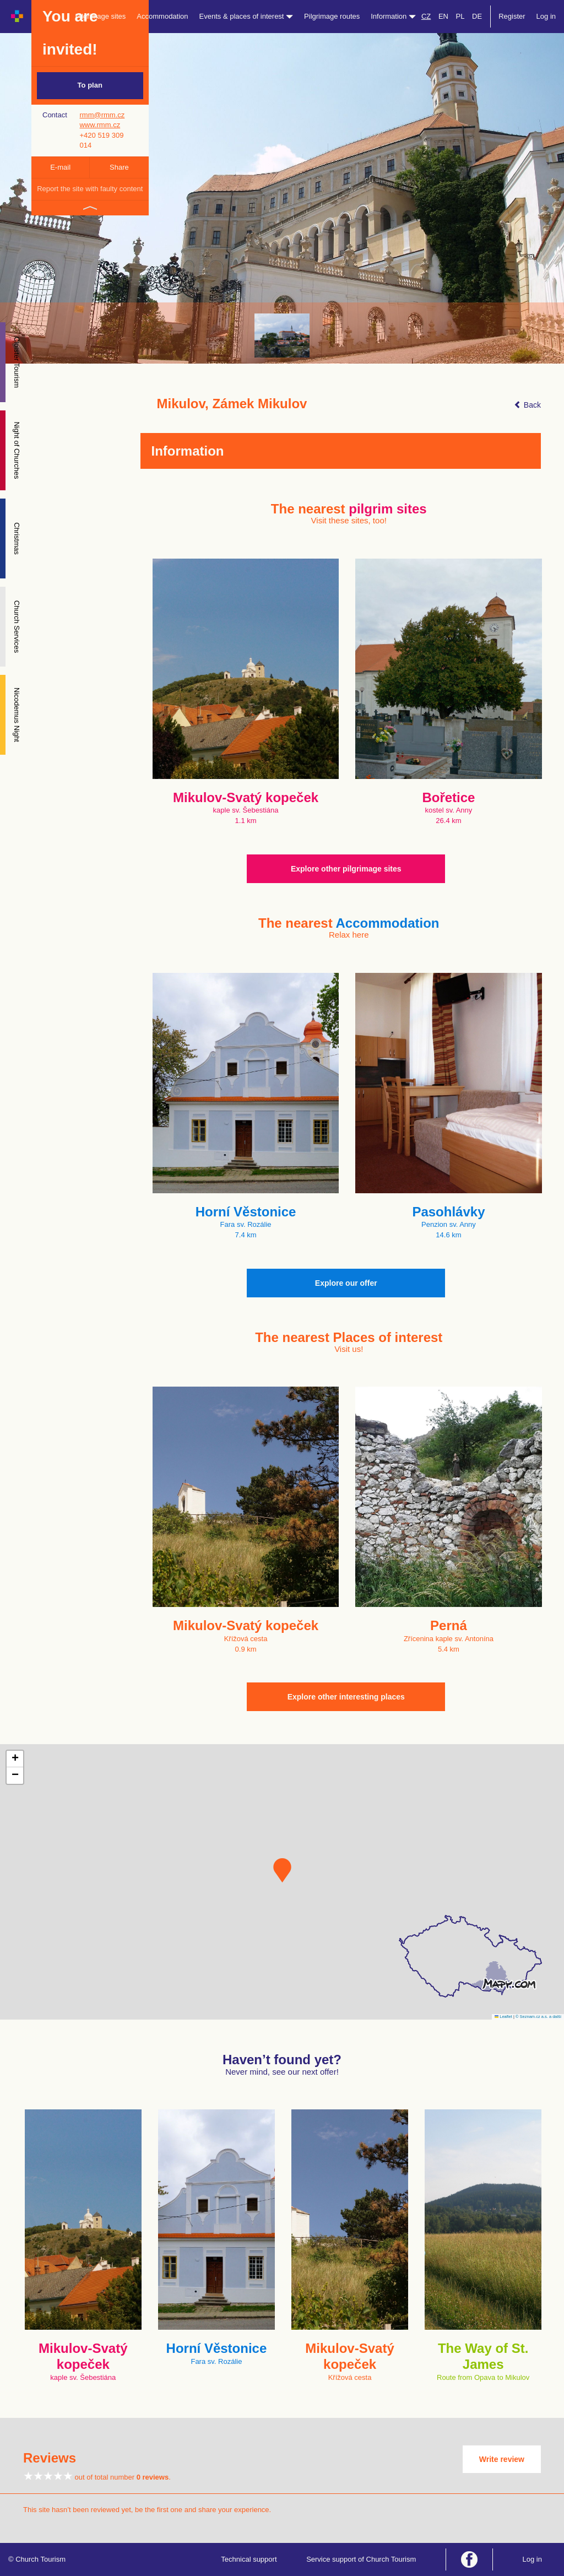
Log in (546, 16)
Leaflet (503, 2016)
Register (511, 16)
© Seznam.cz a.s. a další (538, 2016)
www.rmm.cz (99, 125)
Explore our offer (346, 1283)
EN (443, 16)
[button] (282, 1870)
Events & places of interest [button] (246, 16)
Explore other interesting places (346, 1696)
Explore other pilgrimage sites (346, 868)
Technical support (248, 2559)
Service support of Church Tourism (361, 2559)
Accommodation (162, 16)
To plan (90, 85)
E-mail (60, 167)
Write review (501, 2459)
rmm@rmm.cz (101, 115)
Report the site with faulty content (90, 189)
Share (119, 167)
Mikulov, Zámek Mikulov (232, 404)
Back (527, 405)
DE (477, 16)
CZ (426, 16)
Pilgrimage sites (100, 16)
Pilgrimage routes (332, 16)
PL (460, 16)
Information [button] (393, 16)
